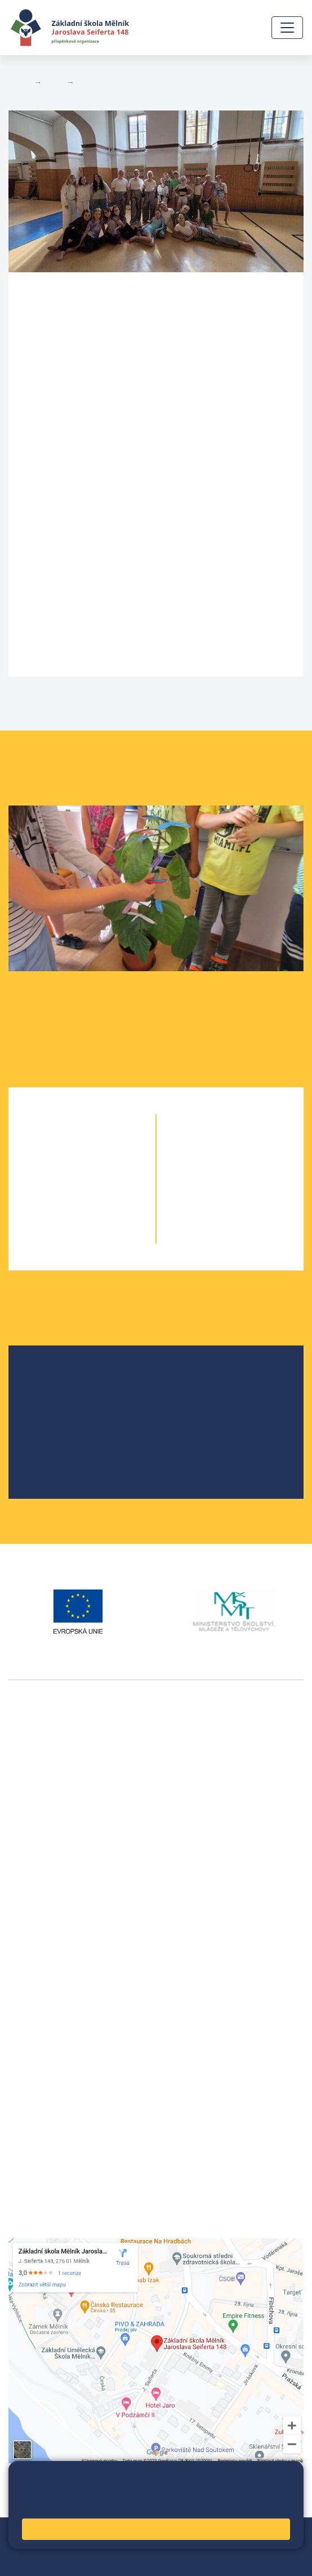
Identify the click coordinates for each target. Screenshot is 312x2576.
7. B (250, 1168)
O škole (50, 1379)
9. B (250, 1214)
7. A (210, 1168)
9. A (210, 1214)
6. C (250, 1146)
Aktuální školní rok (112, 82)
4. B (102, 1214)
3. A (62, 1191)
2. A (62, 1168)
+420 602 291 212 (45, 1995)
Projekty (52, 1415)
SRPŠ (46, 1451)
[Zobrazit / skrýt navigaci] (287, 27)
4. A (62, 1214)
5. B (102, 1236)
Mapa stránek (62, 2546)
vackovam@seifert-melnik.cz (67, 1925)
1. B (102, 1146)
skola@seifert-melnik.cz (58, 2022)
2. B (102, 1168)
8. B (250, 1191)
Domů (18, 82)
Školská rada (61, 1397)
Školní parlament (69, 1433)
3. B (102, 1191)
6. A (210, 1146)
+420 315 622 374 (45, 1982)
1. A (62, 1146)
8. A (210, 1191)
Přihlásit (113, 2546)
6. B (230, 1146)
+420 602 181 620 (45, 1911)
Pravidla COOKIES (98, 2560)
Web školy (283, 2533)
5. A (62, 1236)
